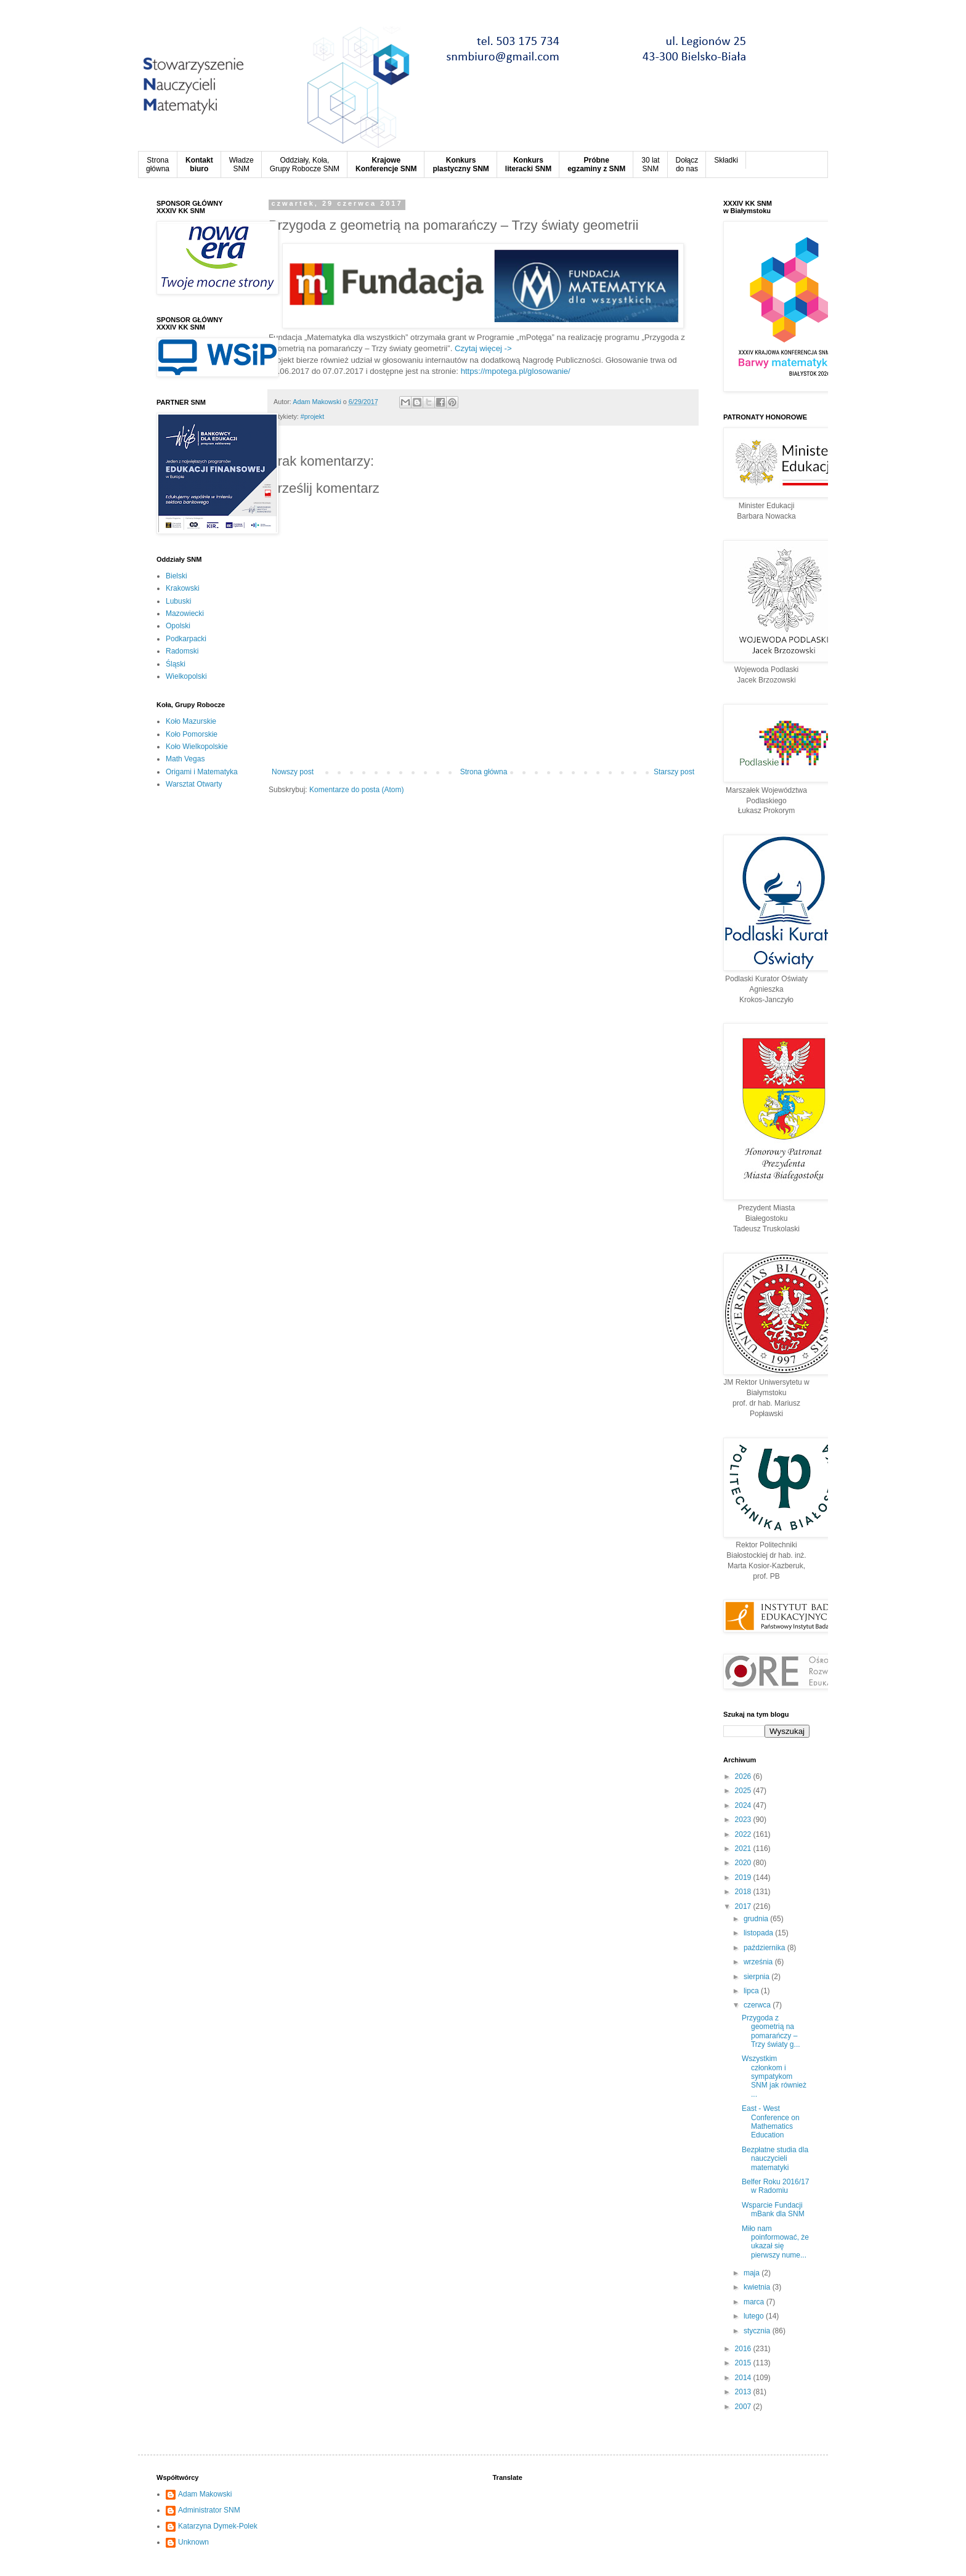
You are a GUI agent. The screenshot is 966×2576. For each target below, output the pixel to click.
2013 (744, 2392)
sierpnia (757, 1976)
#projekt (312, 416)
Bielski (176, 576)
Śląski (175, 664)
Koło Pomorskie (191, 734)
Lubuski (178, 601)
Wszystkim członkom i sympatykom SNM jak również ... (774, 2076)
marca (755, 2302)
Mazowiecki (185, 613)
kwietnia (758, 2287)
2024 (744, 1805)
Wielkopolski (186, 676)
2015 (744, 2363)
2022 (744, 1834)
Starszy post (674, 772)
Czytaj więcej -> (483, 348)
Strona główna (484, 772)
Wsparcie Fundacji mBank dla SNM (773, 2209)
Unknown (193, 2542)
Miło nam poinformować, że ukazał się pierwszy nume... (775, 2241)
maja (752, 2273)
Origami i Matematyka (202, 772)
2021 (744, 1848)
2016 (744, 2348)
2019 (744, 1877)
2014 (744, 2377)
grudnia (757, 1918)
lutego (755, 2316)
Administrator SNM (209, 2510)
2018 (744, 1891)
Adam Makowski (205, 2494)
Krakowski (183, 588)
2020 (744, 1862)
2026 (744, 1776)
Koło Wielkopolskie (197, 746)
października (765, 1947)
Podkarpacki (186, 638)
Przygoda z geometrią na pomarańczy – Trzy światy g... (771, 2031)
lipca (752, 1991)
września (759, 1962)
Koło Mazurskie (191, 721)
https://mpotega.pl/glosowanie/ (515, 371)
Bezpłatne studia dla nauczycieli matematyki (775, 2158)
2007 (744, 2406)
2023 (744, 1819)
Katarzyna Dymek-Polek (218, 2526)
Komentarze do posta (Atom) (356, 789)
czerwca (758, 2005)
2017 (744, 1906)
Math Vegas (185, 759)
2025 (744, 1790)
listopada (759, 1933)
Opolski (178, 626)
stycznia (758, 2331)
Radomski (182, 651)
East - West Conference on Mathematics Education (771, 2121)
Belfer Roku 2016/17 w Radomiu (775, 2186)
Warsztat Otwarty (194, 784)
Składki (726, 160)
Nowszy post (293, 772)
